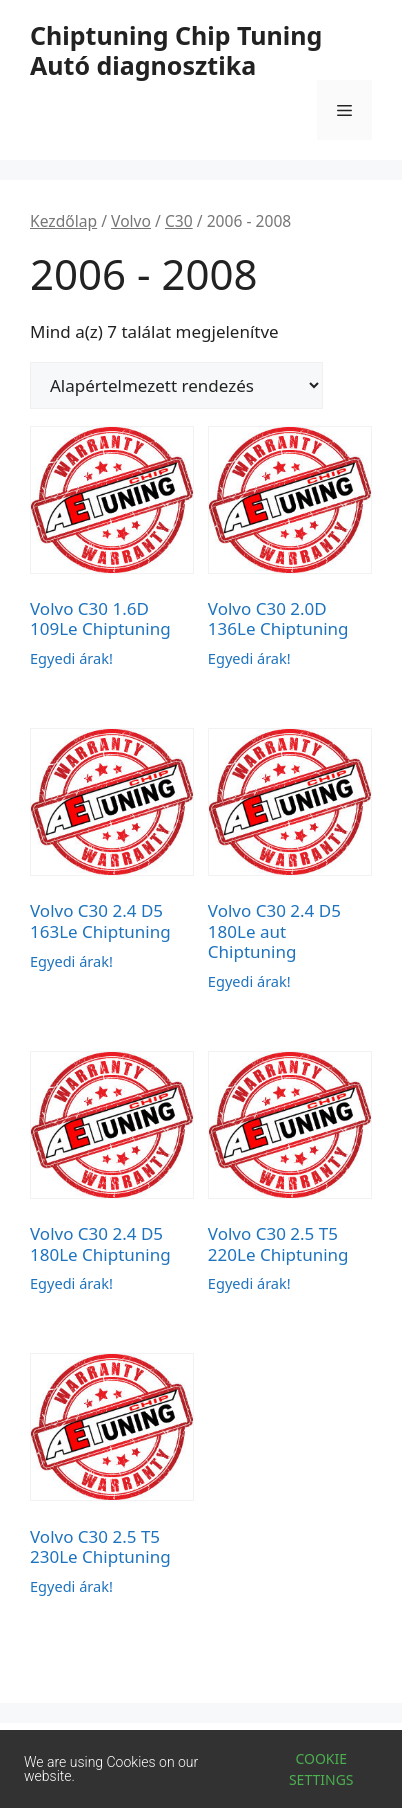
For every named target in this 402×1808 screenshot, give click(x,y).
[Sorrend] (176, 385)
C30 (179, 221)
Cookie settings (321, 1769)
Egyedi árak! (71, 658)
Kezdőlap (63, 221)
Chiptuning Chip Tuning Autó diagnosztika (176, 50)
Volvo (131, 221)
